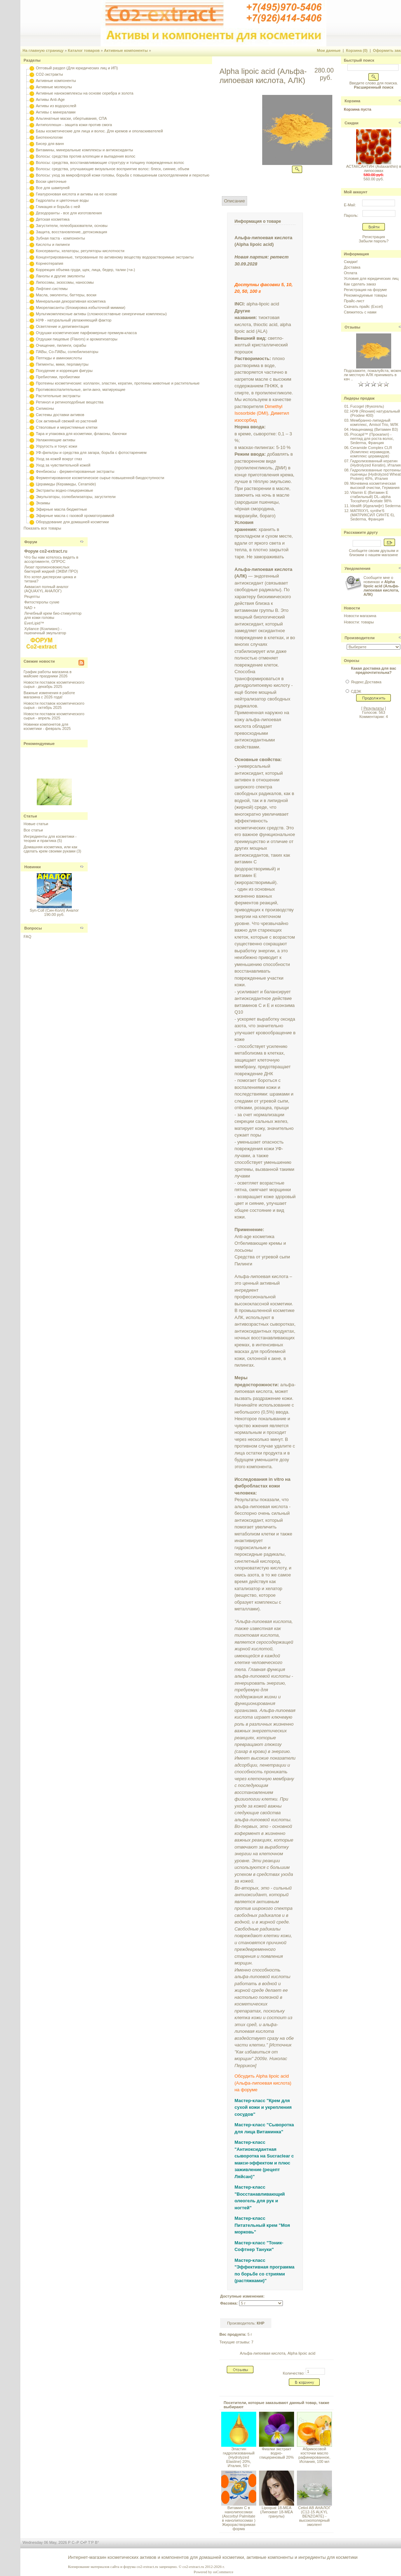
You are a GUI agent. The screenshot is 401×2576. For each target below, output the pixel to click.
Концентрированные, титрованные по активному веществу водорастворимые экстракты (114, 257)
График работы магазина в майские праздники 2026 (47, 674)
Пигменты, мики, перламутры (62, 364)
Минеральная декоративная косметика (71, 301)
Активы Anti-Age (50, 99)
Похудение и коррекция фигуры (64, 370)
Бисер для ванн (50, 143)
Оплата (350, 273)
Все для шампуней (52, 188)
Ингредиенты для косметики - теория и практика (49, 838)
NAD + (30, 608)
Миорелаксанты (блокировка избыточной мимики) (80, 307)
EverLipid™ (34, 623)
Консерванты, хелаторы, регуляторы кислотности (80, 251)
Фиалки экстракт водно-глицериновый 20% (276, 2453)
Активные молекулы (54, 87)
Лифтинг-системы (52, 288)
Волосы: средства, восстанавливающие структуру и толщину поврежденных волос (110, 162)
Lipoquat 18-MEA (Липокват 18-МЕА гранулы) (276, 2512)
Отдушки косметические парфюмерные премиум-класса (86, 333)
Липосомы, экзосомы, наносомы (65, 282)
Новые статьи (35, 824)
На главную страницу (42, 50)
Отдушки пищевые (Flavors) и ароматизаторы (76, 339)
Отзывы (352, 327)
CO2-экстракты (49, 74)
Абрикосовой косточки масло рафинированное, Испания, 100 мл (314, 2455)
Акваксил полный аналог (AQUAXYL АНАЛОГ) (46, 589)
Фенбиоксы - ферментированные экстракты (75, 471)
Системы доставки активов (60, 415)
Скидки (351, 123)
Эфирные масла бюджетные (61, 509)
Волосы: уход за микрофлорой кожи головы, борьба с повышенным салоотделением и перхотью (122, 175)
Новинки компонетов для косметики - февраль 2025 (47, 726)
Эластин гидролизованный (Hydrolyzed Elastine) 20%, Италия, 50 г (238, 2457)
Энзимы (43, 503)
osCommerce (223, 2572)
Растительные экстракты (58, 396)
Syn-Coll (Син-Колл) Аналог (54, 910)
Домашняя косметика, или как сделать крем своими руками (50, 849)
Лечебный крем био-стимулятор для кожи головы (52, 615)
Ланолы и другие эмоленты (60, 276)
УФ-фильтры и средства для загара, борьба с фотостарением (91, 452)
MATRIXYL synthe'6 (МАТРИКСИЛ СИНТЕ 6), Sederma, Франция (372, 515)
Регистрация (373, 237)
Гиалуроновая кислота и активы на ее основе (76, 194)
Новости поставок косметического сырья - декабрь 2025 (53, 684)
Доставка (352, 267)
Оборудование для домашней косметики (72, 522)
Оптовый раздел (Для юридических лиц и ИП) (77, 68)
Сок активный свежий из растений (66, 421)
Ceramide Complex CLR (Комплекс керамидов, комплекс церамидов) (371, 452)
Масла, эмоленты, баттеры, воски (66, 295)
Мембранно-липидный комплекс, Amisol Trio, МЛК (374, 422)
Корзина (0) (357, 50)
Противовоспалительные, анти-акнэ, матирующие (80, 389)
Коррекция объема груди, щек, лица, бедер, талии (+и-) (85, 270)
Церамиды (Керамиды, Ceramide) (66, 484)
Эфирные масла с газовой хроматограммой (75, 515)
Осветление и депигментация (62, 326)
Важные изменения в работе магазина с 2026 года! (49, 695)
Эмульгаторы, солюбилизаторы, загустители (75, 497)
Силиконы (45, 408)
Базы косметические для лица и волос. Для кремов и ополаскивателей (99, 131)
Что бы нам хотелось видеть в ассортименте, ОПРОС (51, 559)
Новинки (32, 867)
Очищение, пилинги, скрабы (61, 345)
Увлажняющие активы (55, 440)
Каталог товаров (84, 50)
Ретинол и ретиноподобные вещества (69, 402)
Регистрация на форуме (365, 290)
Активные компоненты (126, 50)
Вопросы (33, 928)
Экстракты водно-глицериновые (64, 490)
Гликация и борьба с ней (58, 207)
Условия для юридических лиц (371, 278)
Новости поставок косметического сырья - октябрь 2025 (53, 705)
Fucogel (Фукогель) (367, 406)
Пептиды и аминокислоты (59, 358)
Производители (360, 638)
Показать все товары (42, 528)
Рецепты (32, 596)
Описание (234, 200)
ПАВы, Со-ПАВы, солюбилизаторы (67, 352)
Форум (30, 542)
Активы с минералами (55, 112)
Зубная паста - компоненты (60, 238)
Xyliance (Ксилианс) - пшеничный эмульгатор (45, 631)
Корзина (352, 101)
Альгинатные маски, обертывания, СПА (71, 118)
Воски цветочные (51, 181)
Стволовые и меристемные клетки (66, 427)
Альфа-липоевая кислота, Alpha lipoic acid (277, 2353)
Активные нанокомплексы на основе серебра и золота (84, 93)
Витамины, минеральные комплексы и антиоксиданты (84, 150)
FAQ (27, 936)
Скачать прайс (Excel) (363, 306)
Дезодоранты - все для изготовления (69, 213)
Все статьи (33, 830)
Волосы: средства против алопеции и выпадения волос (85, 156)
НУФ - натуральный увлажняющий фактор (73, 320)
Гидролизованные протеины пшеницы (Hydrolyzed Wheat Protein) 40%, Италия (375, 474)
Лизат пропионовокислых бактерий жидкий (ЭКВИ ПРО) (51, 569)
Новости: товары (359, 622)
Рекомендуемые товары (365, 295)
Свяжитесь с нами (360, 312)
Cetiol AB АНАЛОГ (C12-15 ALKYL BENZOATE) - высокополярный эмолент (314, 2516)
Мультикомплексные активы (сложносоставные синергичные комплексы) (101, 314)
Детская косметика (52, 219)
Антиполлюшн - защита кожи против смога (74, 125)
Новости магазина (360, 616)
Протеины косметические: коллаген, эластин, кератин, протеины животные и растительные (117, 383)
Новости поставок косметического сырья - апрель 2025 (53, 716)
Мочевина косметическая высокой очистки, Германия (374, 485)
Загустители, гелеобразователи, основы (71, 225)
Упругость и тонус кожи (56, 446)
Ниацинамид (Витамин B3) (374, 429)
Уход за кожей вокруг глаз (59, 459)
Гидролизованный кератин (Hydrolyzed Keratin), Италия (375, 463)
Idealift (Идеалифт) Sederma (375, 506)
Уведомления (358, 568)
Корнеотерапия (49, 263)
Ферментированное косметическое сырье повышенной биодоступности (100, 478)
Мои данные (329, 50)
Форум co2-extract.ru (45, 551)
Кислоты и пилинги (53, 244)
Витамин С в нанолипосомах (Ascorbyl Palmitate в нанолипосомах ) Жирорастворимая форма (238, 2518)
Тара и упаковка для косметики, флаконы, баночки (81, 433)
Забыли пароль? (373, 241)
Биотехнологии (49, 137)
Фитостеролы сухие (41, 602)
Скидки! (351, 262)
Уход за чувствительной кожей (63, 465)
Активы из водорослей (56, 106)
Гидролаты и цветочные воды (62, 200)
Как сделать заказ (360, 284)
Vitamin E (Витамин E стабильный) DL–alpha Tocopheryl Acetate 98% (371, 496)
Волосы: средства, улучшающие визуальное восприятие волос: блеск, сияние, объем (112, 169)
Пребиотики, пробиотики (58, 377)
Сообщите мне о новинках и (381, 585)
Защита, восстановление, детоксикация (71, 232)
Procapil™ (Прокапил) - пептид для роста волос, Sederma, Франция (372, 438)
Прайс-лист (354, 301)
